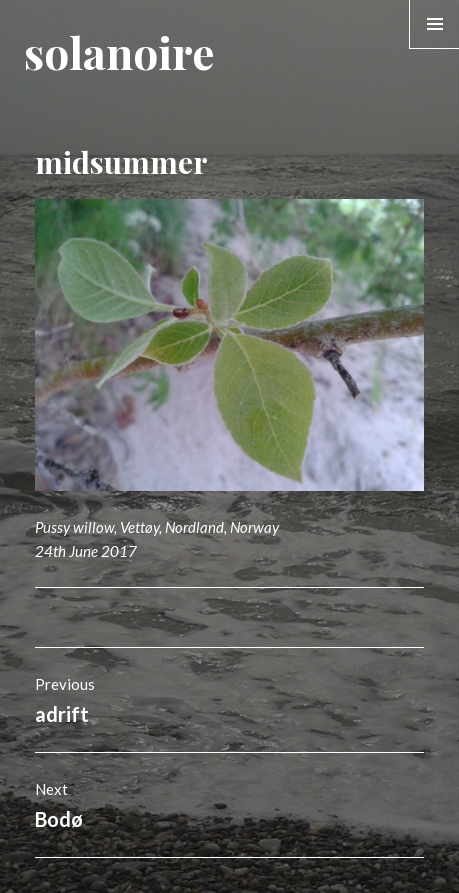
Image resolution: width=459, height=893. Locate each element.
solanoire (119, 51)
